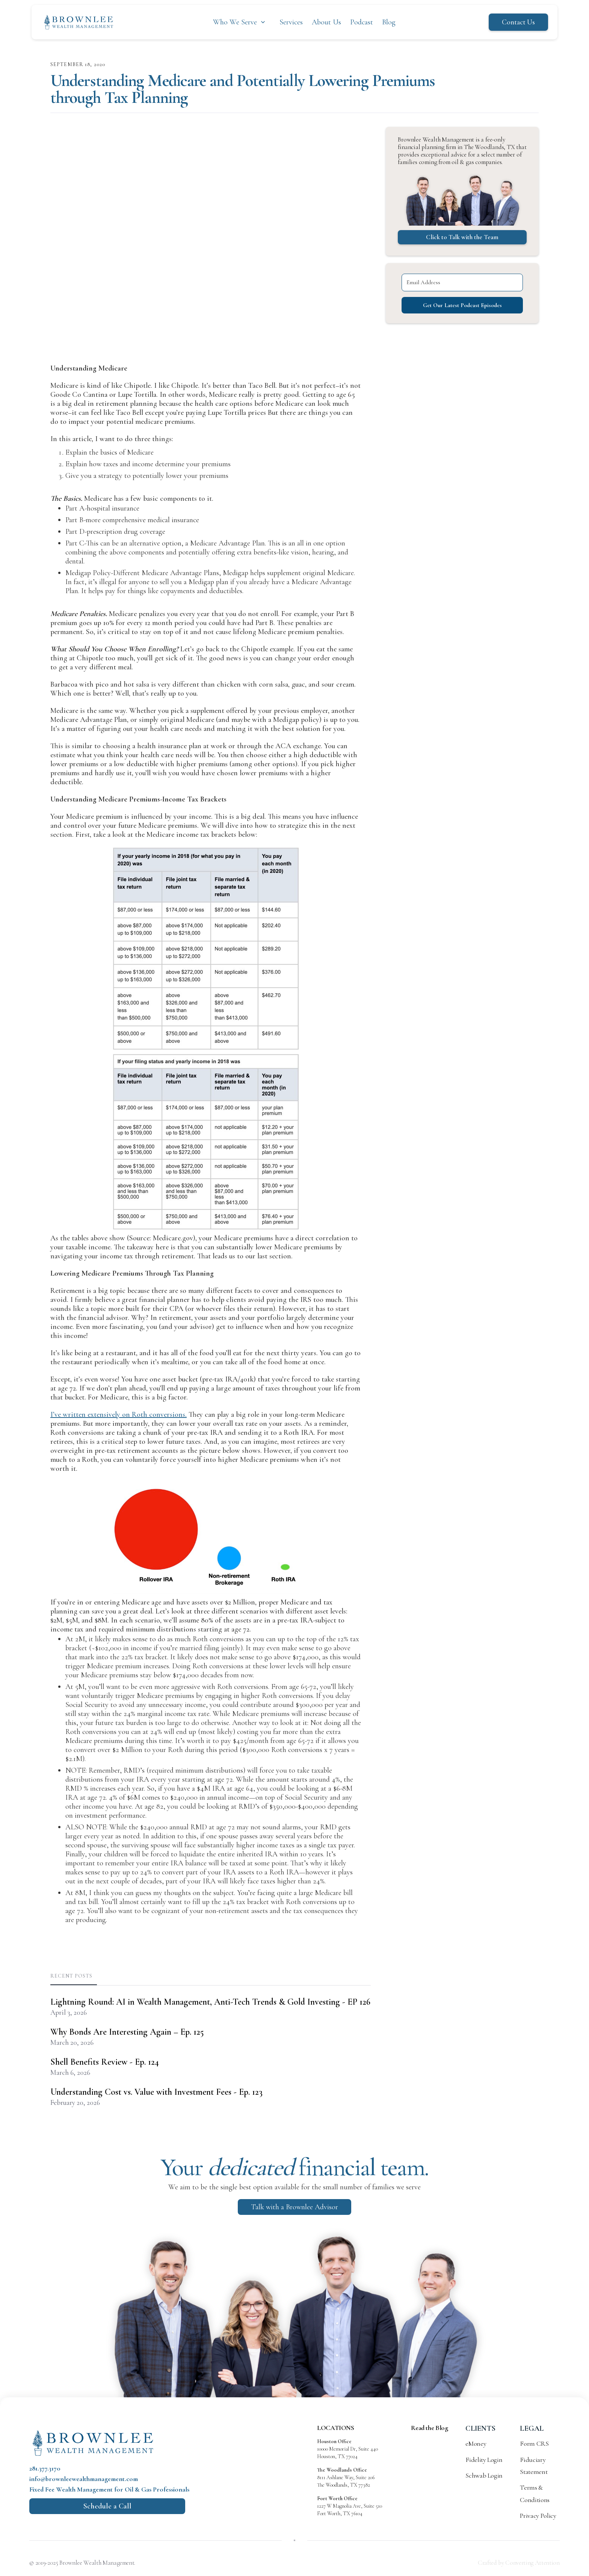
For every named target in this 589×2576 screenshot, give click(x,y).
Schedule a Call (107, 2506)
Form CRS (534, 2443)
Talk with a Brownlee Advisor (294, 2206)
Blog (389, 22)
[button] (239, 22)
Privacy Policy (538, 2515)
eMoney (475, 2443)
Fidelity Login (483, 2459)
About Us (326, 22)
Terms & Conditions (534, 2493)
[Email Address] (462, 282)
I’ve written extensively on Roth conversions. (118, 1414)
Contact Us (518, 22)
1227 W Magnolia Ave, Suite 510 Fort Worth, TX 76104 (349, 2506)
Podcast (361, 22)
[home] (78, 22)
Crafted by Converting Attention (518, 2563)
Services (291, 22)
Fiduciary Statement (533, 2465)
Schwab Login (484, 2475)
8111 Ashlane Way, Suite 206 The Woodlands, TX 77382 (346, 2477)
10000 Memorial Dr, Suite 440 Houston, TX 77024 (347, 2449)
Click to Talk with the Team (462, 237)
